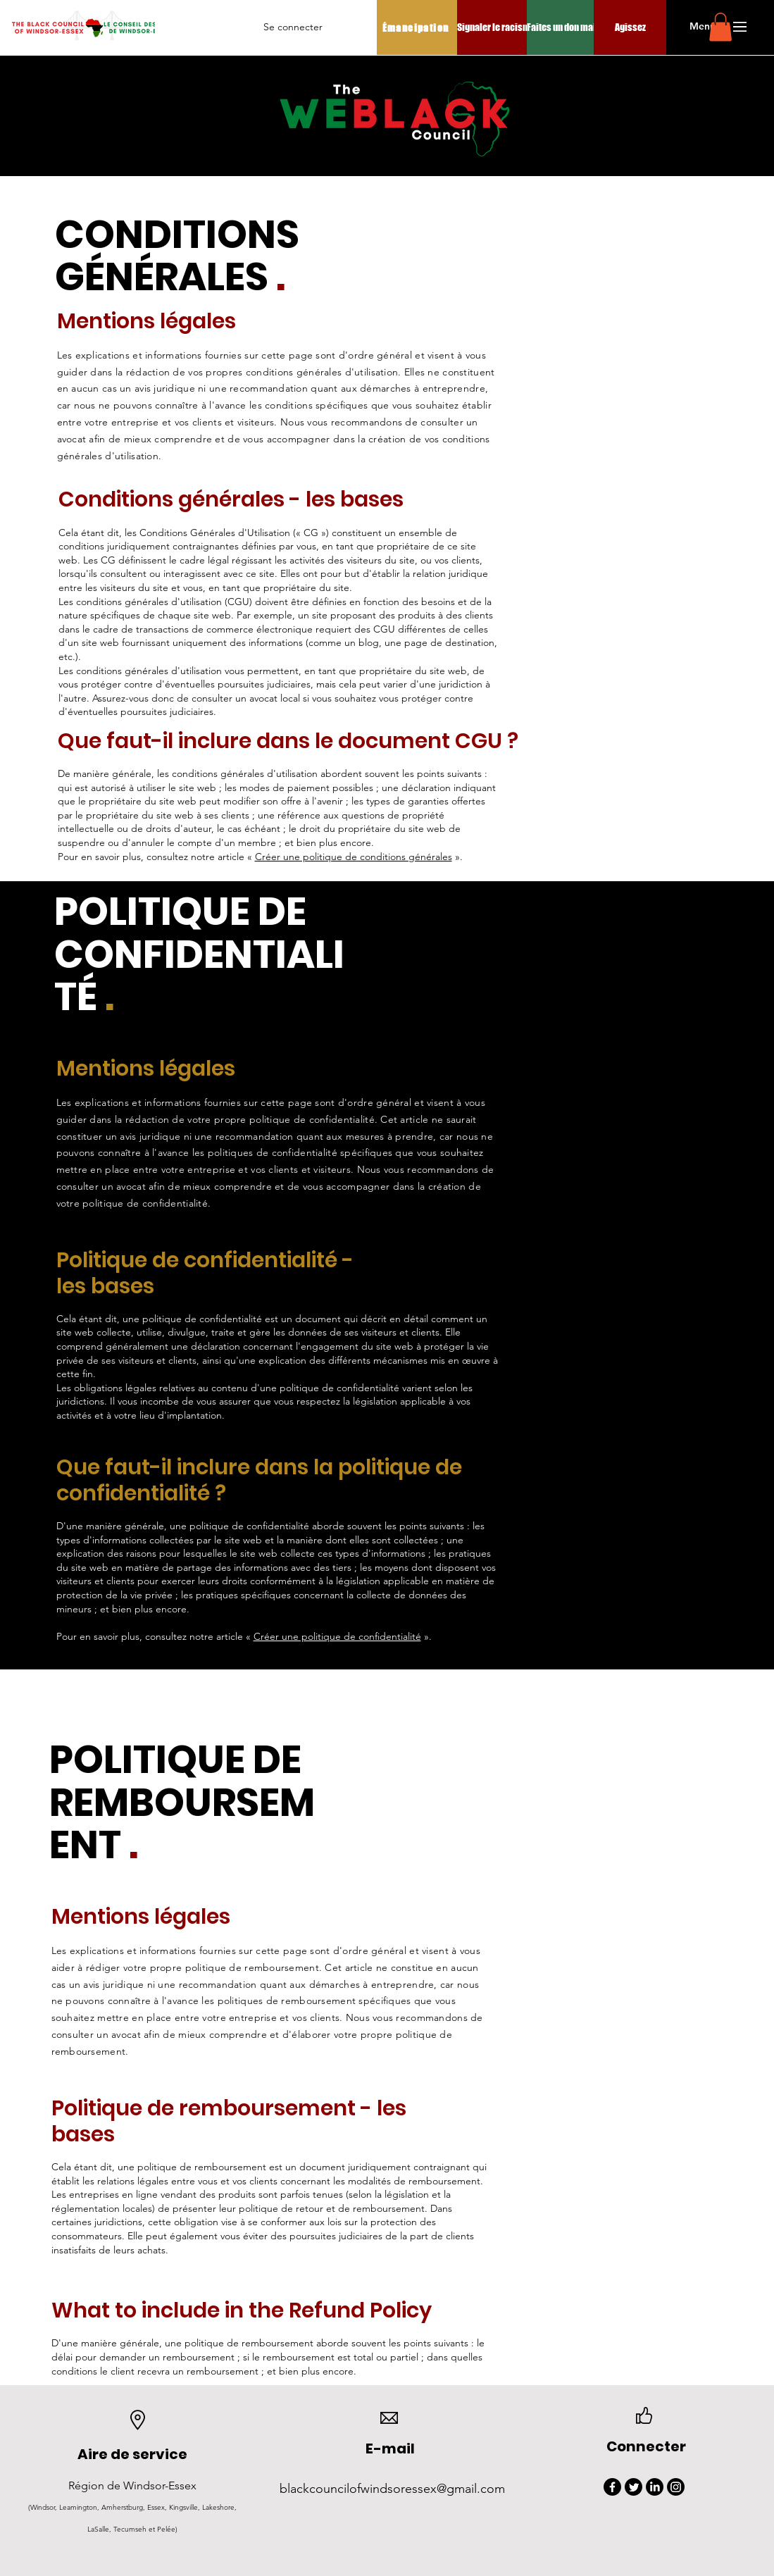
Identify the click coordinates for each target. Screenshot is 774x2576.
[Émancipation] (417, 27)
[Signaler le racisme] (496, 27)
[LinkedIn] (654, 2487)
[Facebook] (612, 2487)
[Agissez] (630, 27)
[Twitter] (633, 2487)
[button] (702, 27)
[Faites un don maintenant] (576, 27)
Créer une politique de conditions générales (353, 856)
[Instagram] (676, 2487)
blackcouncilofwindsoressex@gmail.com (392, 2488)
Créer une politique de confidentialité (337, 1636)
